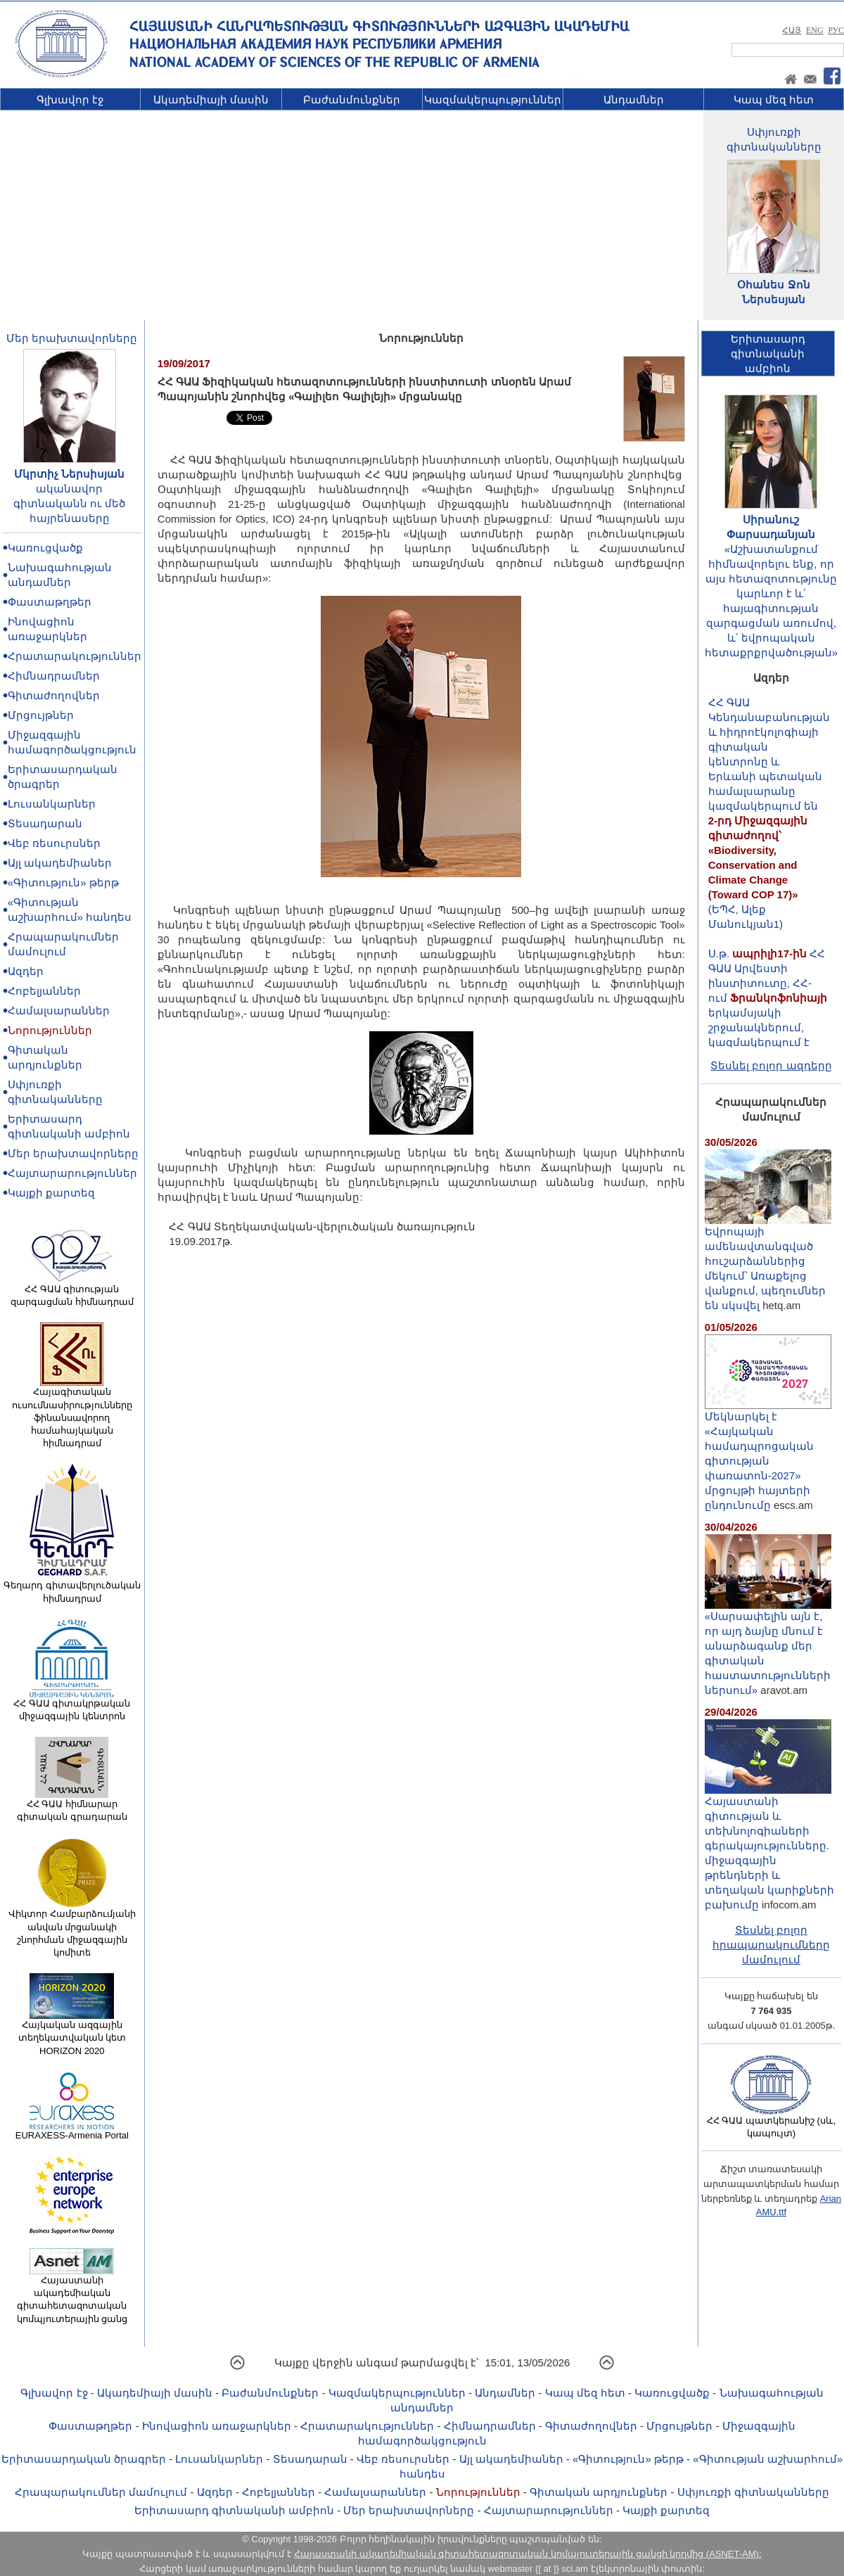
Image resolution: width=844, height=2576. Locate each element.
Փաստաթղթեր (49, 602)
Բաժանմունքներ (351, 100)
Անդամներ (633, 100)
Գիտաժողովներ (54, 695)
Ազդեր (26, 971)
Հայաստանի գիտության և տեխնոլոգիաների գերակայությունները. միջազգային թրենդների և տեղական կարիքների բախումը (769, 1847)
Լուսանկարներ (52, 804)
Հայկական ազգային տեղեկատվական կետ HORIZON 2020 (72, 2032)
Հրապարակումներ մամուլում (101, 2492)
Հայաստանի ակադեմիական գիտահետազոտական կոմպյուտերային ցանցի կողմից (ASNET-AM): (527, 2554)
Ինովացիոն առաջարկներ (216, 2426)
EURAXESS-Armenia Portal (72, 2131)
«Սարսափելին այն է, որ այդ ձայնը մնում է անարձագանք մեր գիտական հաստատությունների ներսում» (768, 1647)
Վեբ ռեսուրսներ (54, 843)
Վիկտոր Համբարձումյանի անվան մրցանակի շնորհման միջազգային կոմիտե (72, 1928)
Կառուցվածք (45, 548)
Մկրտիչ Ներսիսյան (69, 474)
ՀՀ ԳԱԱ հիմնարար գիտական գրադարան (72, 1806)
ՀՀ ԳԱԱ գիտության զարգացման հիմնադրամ (72, 1291)
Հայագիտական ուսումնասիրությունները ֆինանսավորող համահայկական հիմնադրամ (72, 1412)
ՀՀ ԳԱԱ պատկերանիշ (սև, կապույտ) (771, 2122)
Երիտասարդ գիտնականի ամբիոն (234, 2510)
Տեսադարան (45, 823)
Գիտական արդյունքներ (598, 2492)
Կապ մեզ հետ (774, 100)
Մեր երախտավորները (71, 338)
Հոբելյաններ (44, 991)
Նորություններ (50, 1030)
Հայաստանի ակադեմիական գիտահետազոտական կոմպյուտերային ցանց (72, 2295)
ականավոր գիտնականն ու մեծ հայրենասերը (69, 503)
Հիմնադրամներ (54, 676)
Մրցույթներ (41, 715)
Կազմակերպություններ (492, 100)
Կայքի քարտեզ (51, 1193)
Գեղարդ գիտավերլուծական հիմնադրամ (72, 1587)
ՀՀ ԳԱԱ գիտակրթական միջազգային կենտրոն (71, 1705)
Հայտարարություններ (72, 1173)
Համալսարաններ (59, 1010)
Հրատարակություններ (74, 656)
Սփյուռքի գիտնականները (753, 2492)
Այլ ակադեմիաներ (60, 863)
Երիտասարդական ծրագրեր (83, 2459)
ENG (815, 30)
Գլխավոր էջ (70, 100)
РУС (836, 30)
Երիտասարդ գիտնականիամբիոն (768, 353)
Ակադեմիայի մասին (211, 100)
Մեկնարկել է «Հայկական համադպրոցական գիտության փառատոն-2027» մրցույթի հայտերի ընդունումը (768, 1455)
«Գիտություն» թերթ (63, 882)
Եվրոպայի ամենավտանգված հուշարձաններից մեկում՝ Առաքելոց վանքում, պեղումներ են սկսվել (768, 1262)
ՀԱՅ (791, 30)
